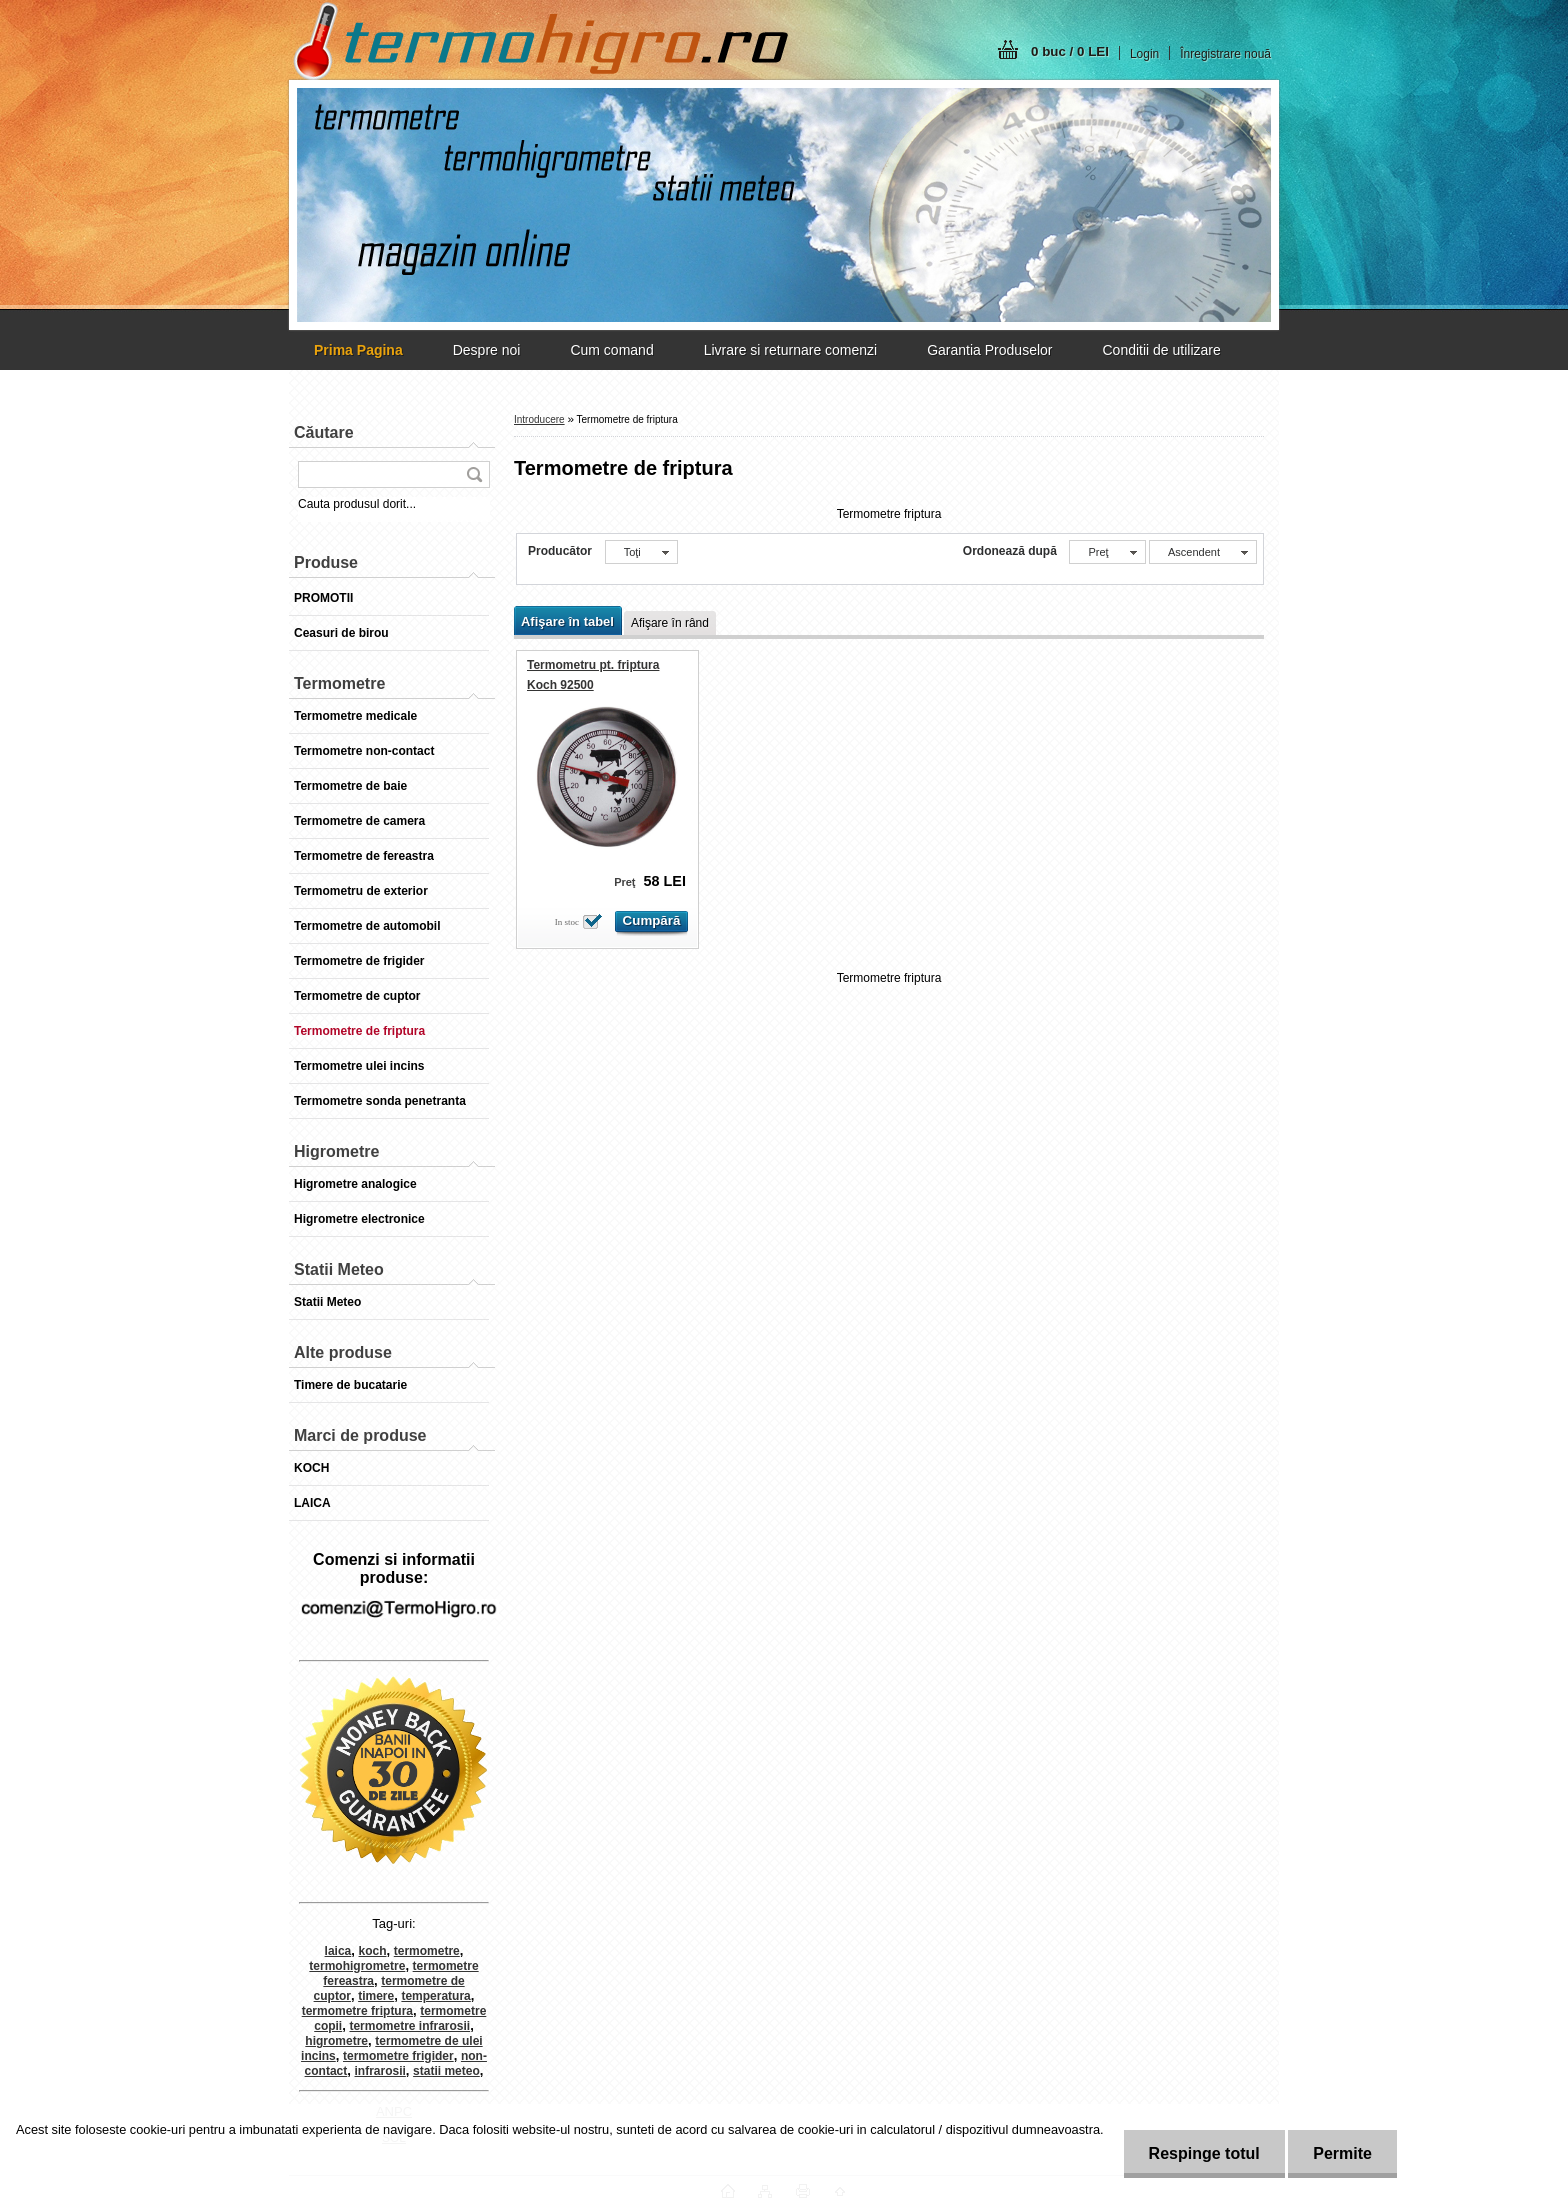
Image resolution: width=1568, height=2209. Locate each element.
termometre (427, 1951)
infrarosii (380, 2071)
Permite (1342, 2153)
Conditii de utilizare (1161, 350)
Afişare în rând (670, 623)
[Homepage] (358, 350)
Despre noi (487, 350)
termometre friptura (357, 2011)
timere (376, 1996)
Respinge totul (1204, 2153)
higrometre (336, 2041)
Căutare (324, 432)
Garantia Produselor (989, 350)
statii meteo (446, 2071)
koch (373, 1951)
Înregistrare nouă (1225, 54)
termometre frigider (398, 2056)
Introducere (539, 419)
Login (1144, 54)
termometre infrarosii (409, 2026)
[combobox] (1107, 552)
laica (338, 1951)
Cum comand (611, 350)
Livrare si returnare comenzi (791, 350)
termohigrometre (357, 1966)
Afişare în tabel (567, 621)
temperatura (435, 1996)
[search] (474, 474)
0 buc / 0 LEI (1070, 51)
